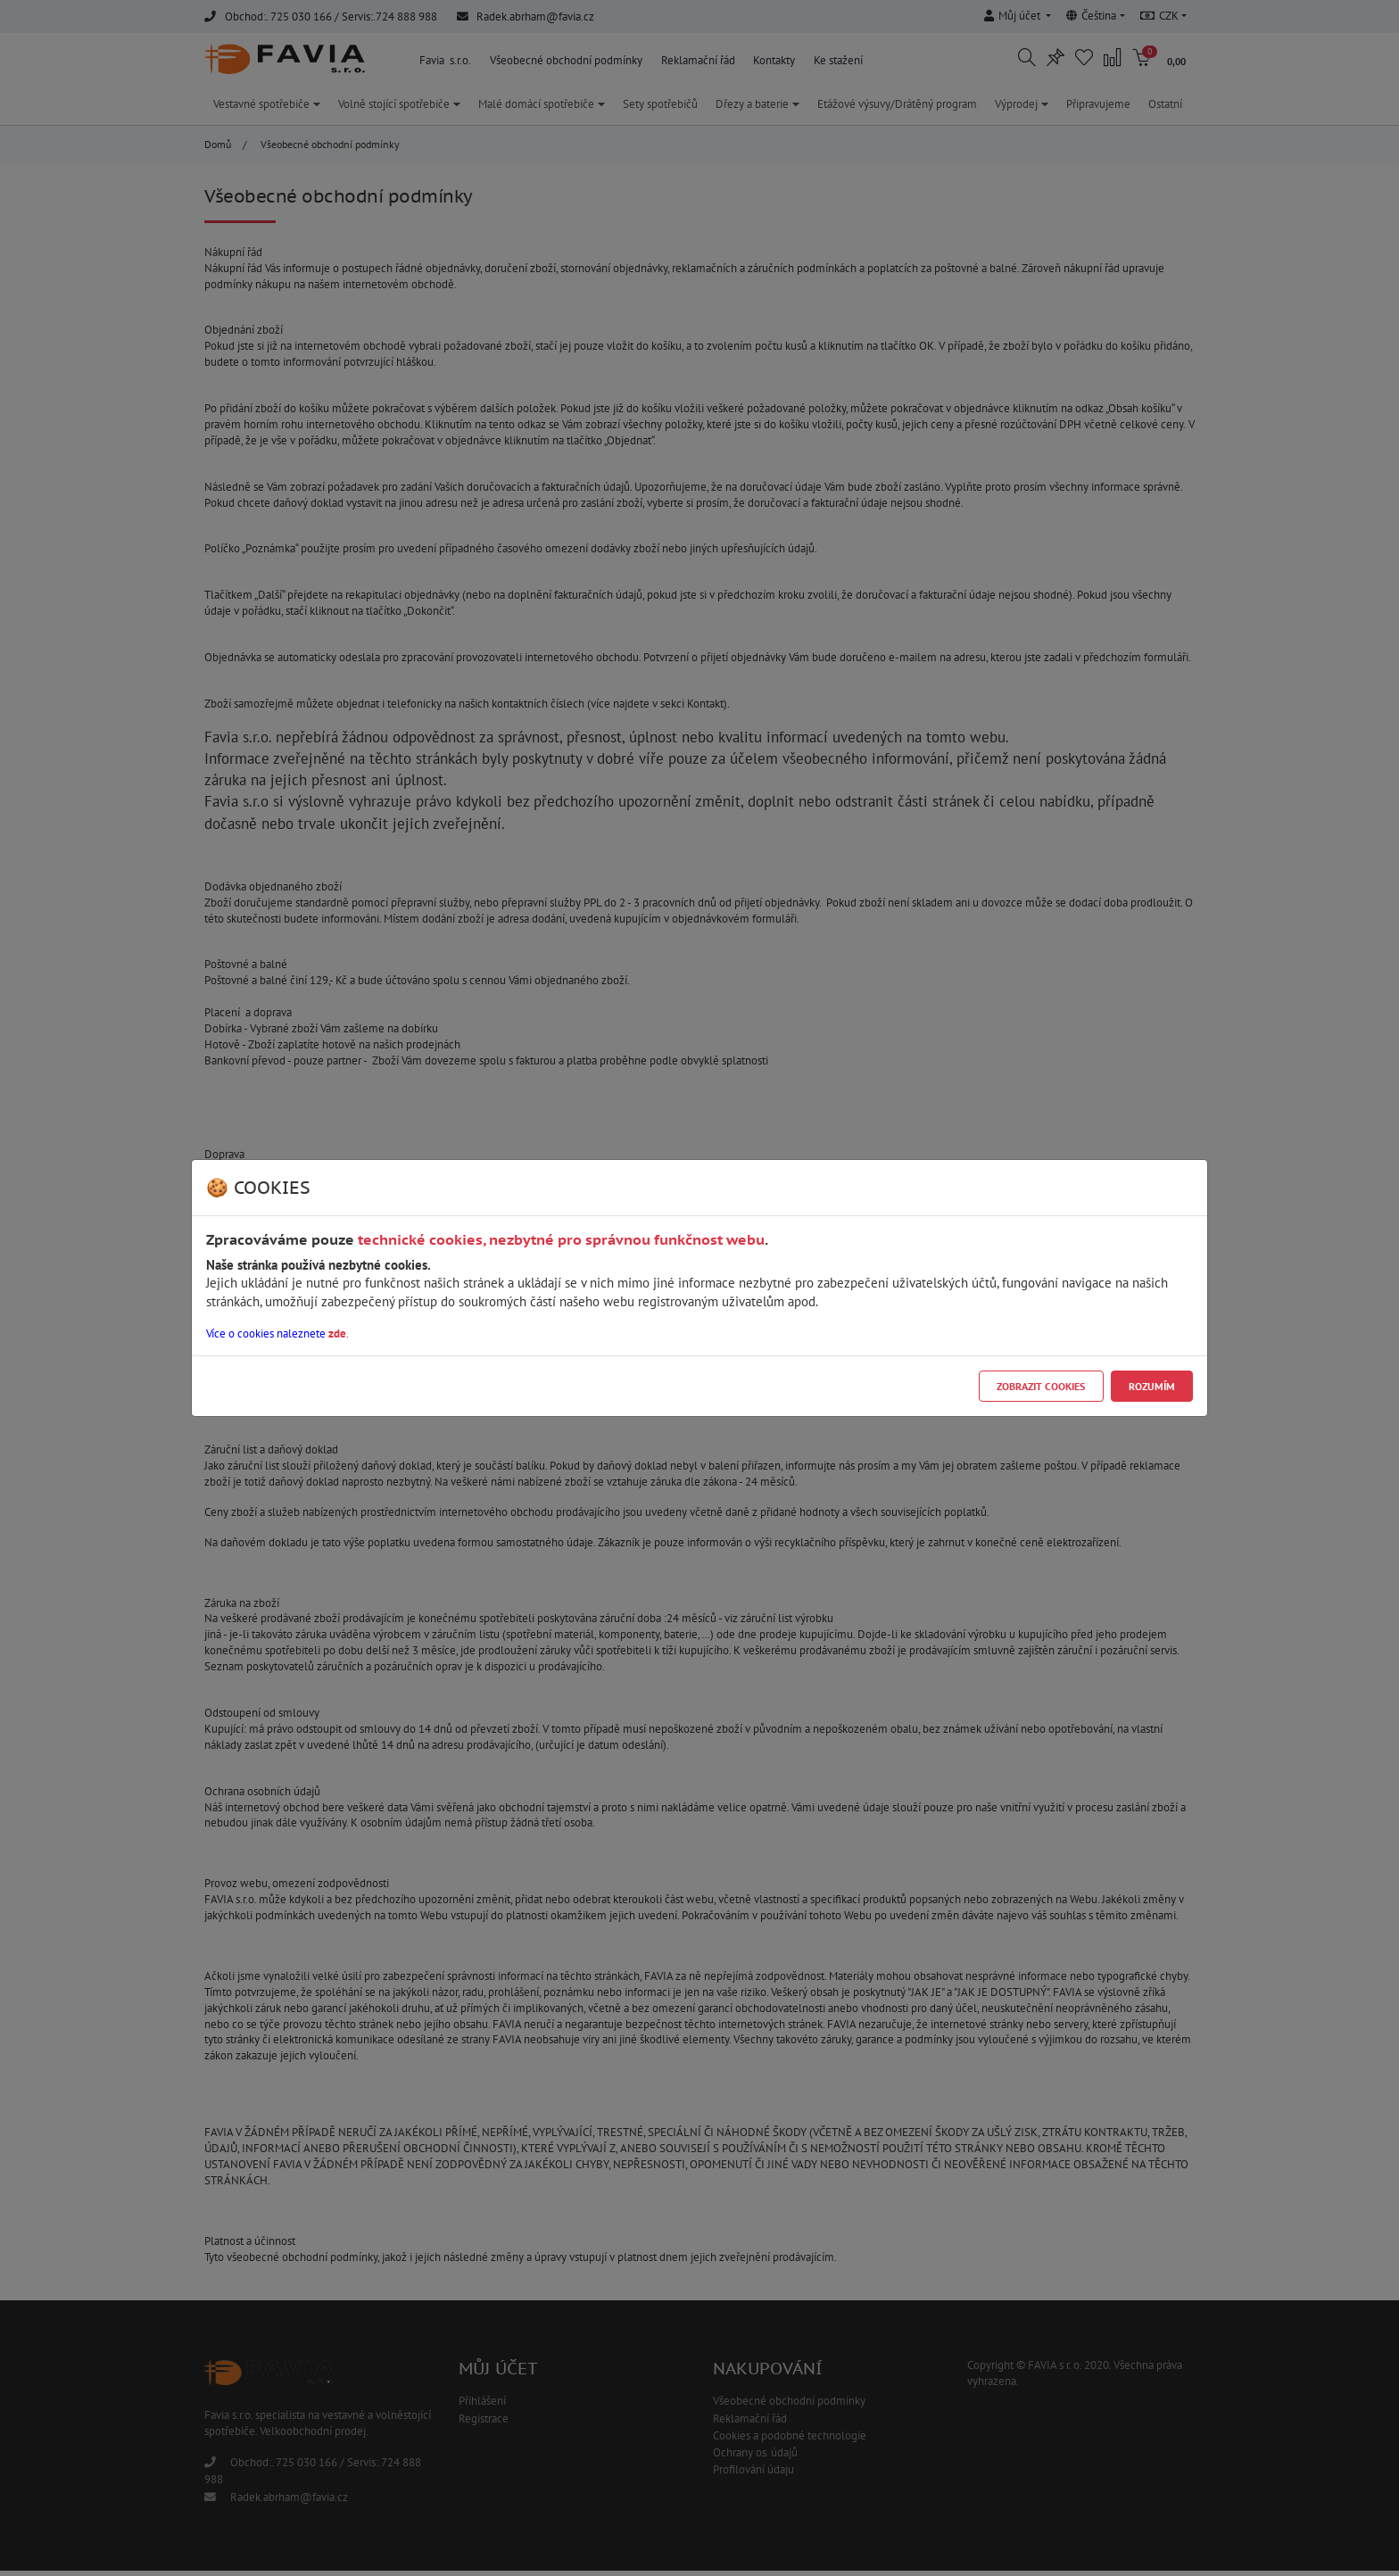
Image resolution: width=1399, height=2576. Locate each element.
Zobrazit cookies (1041, 1386)
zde (337, 1333)
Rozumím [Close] (1152, 1386)
